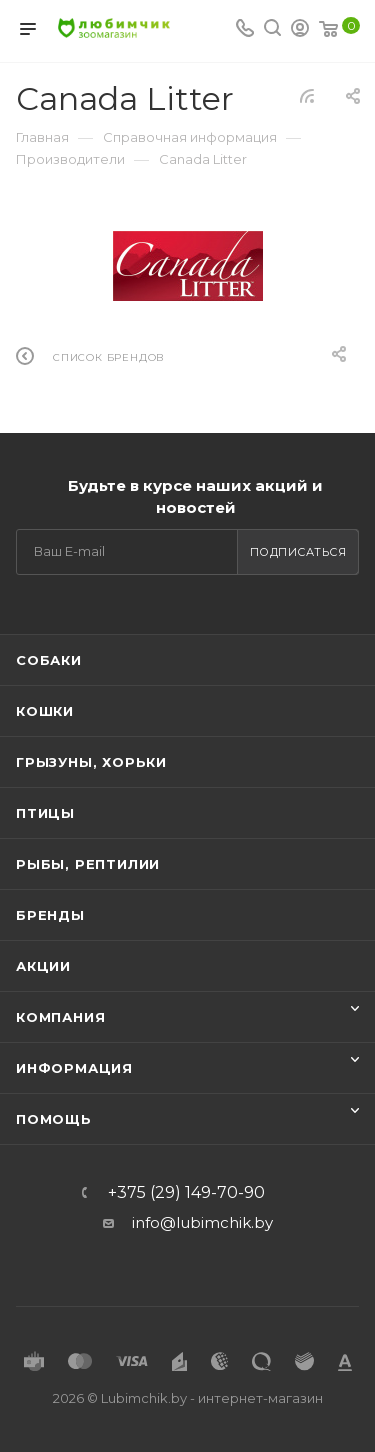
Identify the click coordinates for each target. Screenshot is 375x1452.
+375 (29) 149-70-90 (186, 1193)
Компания (60, 1017)
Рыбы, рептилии (88, 864)
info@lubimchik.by (202, 1222)
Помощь (54, 1119)
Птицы (45, 813)
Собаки (49, 660)
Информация (74, 1068)
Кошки (45, 711)
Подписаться (298, 552)
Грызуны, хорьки (91, 762)
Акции (43, 966)
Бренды (50, 915)
